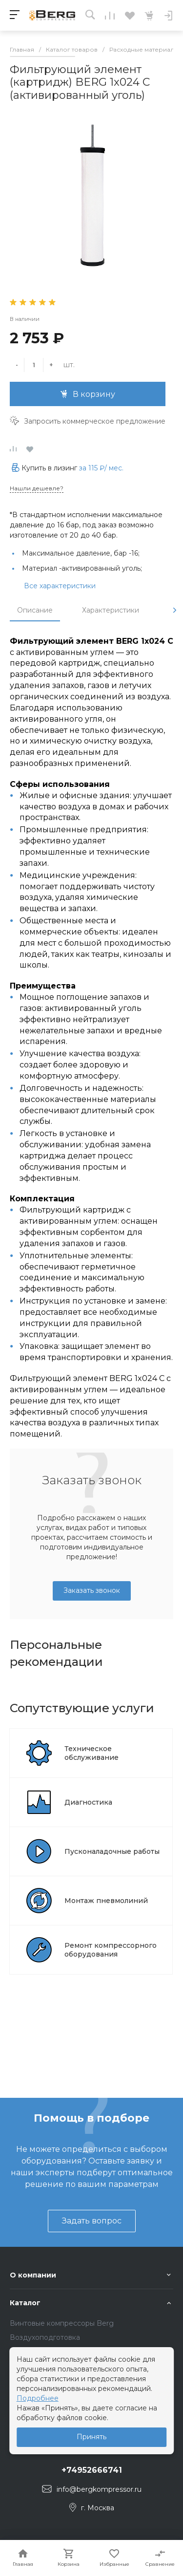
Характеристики (110, 610)
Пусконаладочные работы (112, 1851)
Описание (35, 610)
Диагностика (88, 1802)
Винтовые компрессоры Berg (62, 2323)
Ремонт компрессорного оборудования (110, 1950)
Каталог (25, 2302)
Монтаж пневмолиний (106, 1900)
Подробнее (38, 2398)
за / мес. (101, 468)
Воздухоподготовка (45, 2337)
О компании (33, 2275)
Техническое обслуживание (91, 1753)
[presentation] (175, 610)
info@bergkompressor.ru (99, 2489)
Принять (91, 2436)
